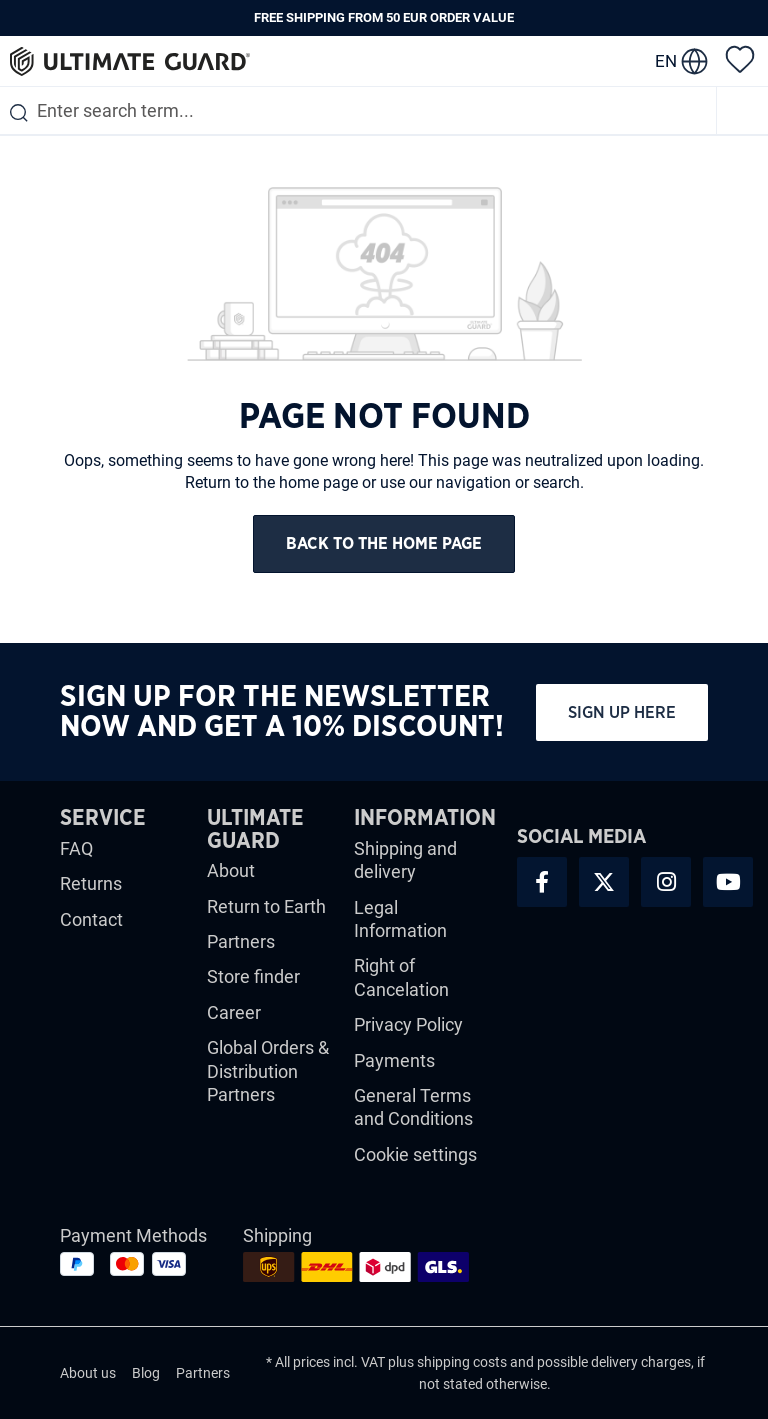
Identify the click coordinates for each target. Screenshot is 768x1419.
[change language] (681, 61)
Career (234, 1012)
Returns (91, 883)
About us (88, 1373)
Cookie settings (415, 1154)
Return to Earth (266, 906)
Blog (146, 1373)
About (231, 870)
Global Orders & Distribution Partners (268, 1071)
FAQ (76, 848)
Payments (394, 1060)
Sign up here (622, 712)
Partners (241, 941)
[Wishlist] (740, 58)
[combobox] (358, 110)
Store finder (253, 976)
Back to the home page (384, 543)
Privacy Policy (408, 1024)
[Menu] (743, 110)
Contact (91, 919)
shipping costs (462, 1362)
